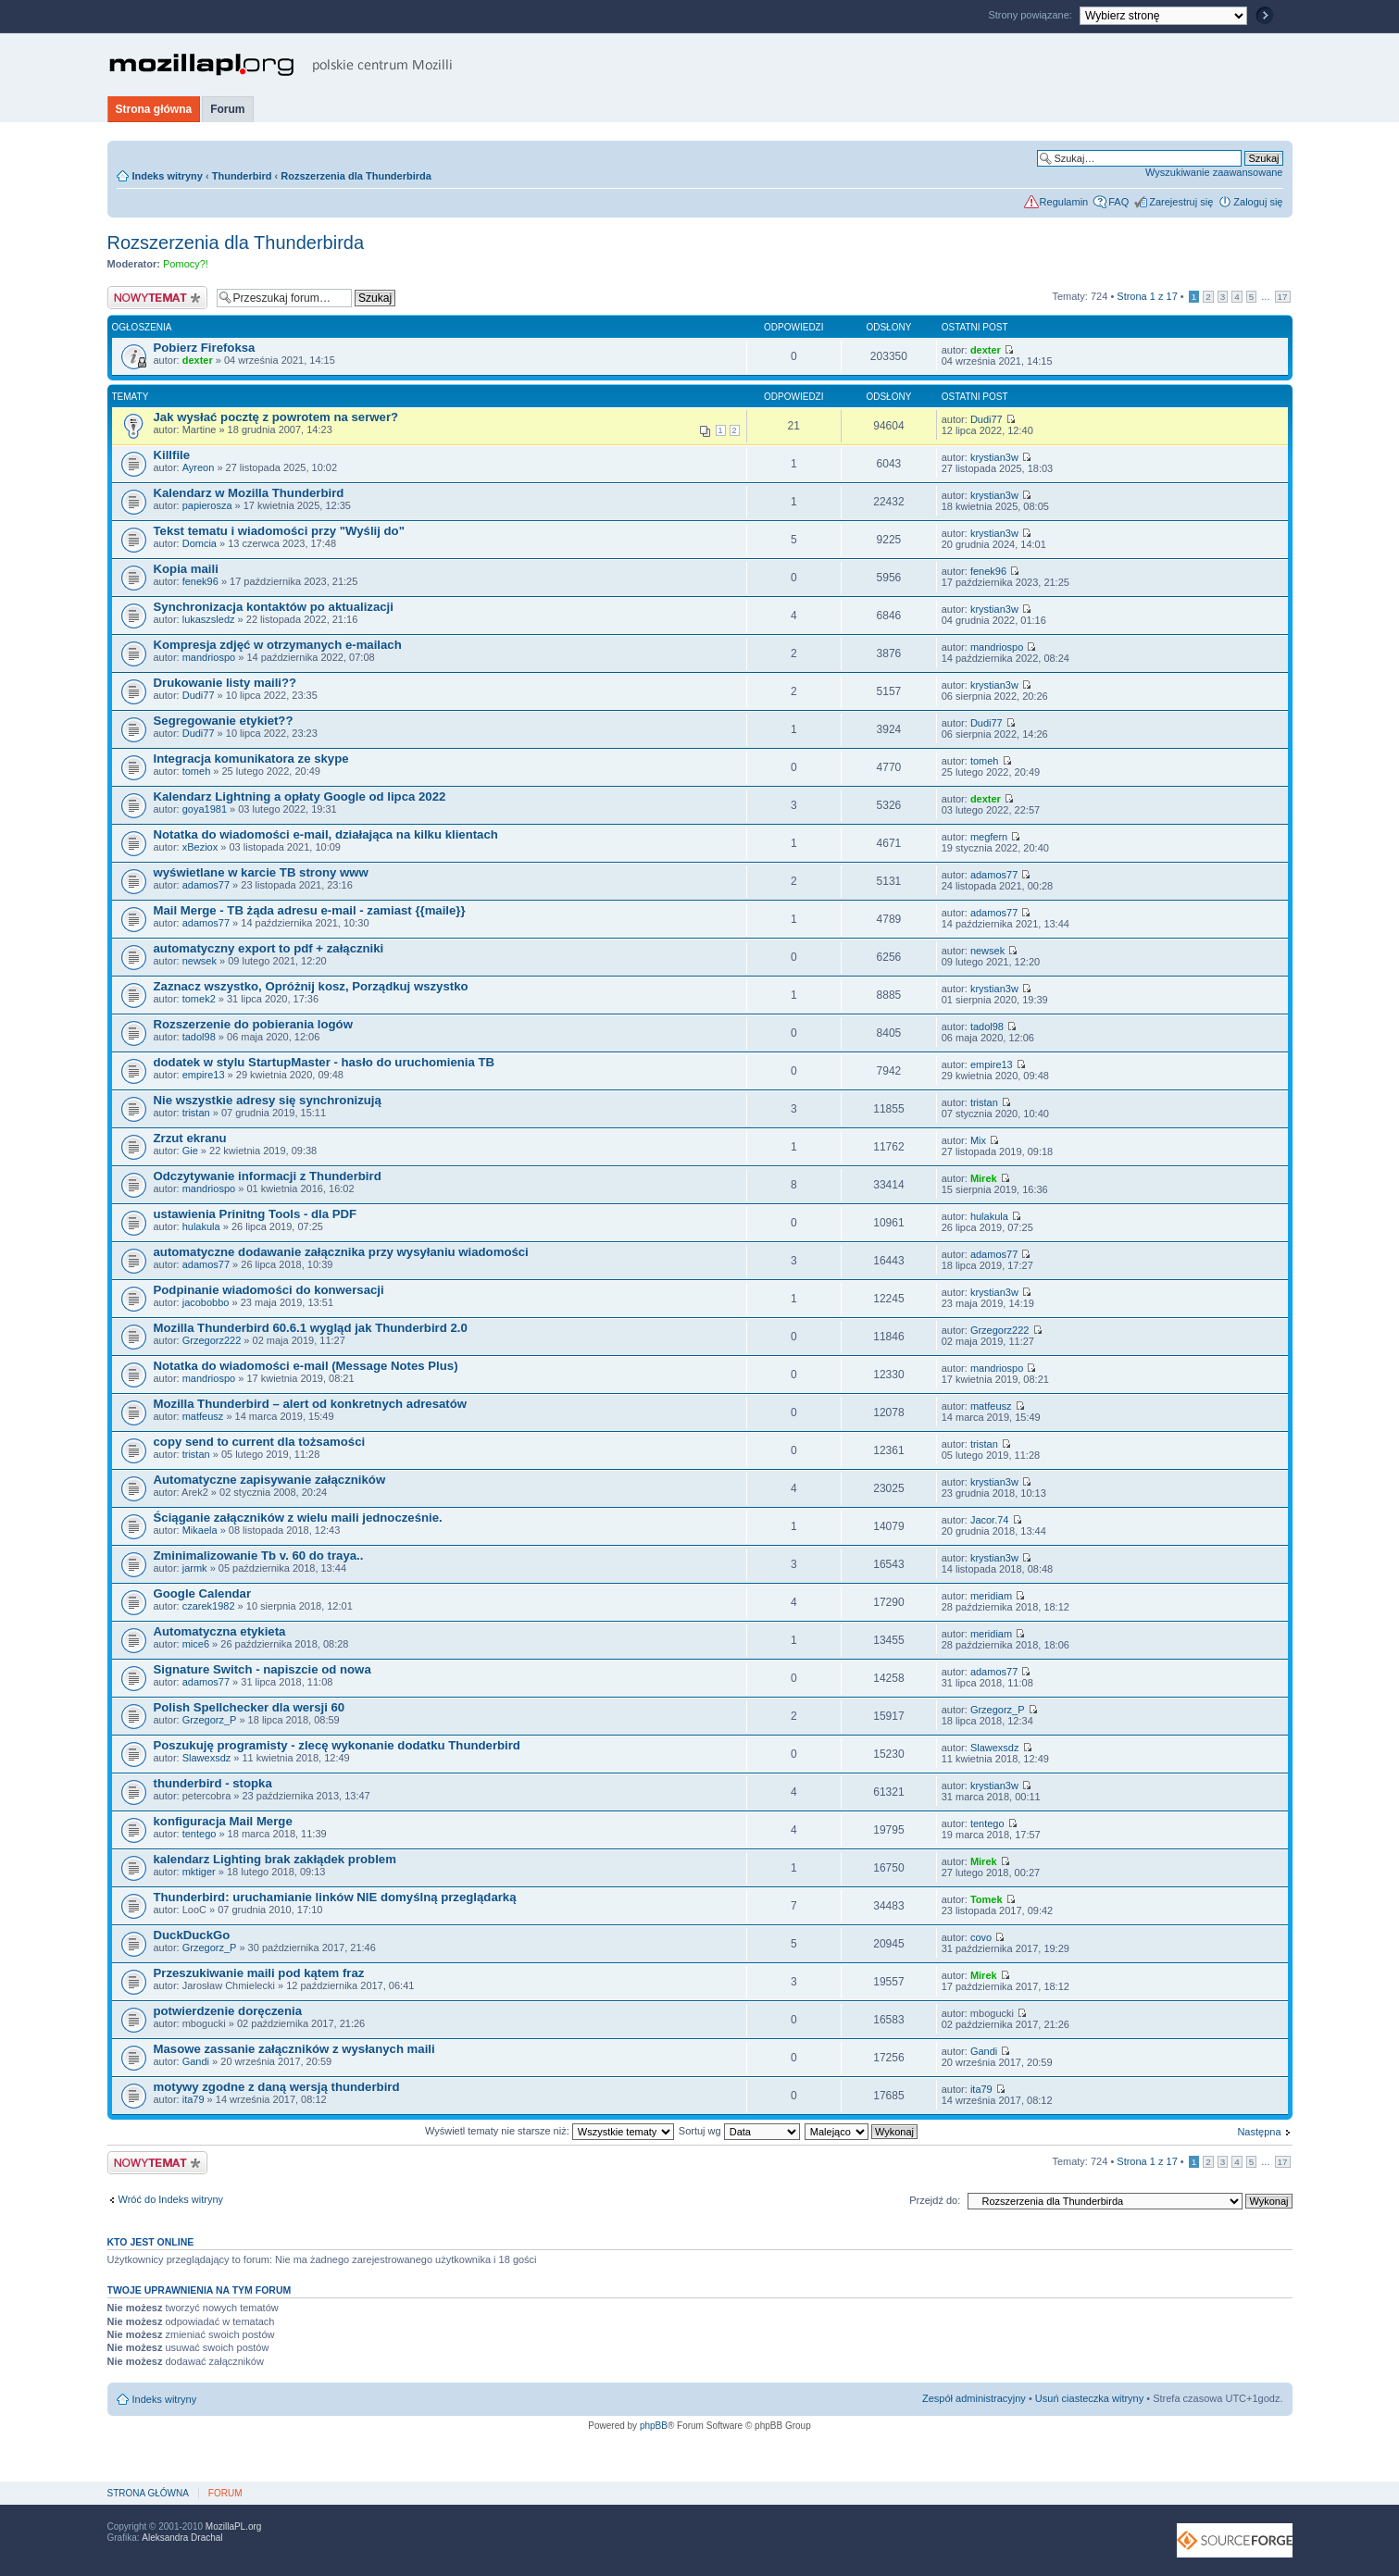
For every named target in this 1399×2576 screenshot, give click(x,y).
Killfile (172, 455)
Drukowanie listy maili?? (225, 683)
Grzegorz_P (209, 1719)
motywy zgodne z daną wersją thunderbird (277, 2087)
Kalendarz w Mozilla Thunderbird (249, 493)
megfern (988, 836)
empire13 (203, 1074)
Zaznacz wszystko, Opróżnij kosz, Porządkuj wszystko (311, 986)
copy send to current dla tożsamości (260, 1442)
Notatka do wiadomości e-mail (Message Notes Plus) (306, 1366)
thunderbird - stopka (213, 1783)
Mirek (983, 1178)
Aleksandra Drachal (182, 2537)
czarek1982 (208, 1606)
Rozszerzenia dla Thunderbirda (356, 175)
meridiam (991, 1595)
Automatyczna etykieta (220, 1631)
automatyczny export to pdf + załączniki (269, 948)
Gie (190, 1150)
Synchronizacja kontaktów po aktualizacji (273, 607)
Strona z (1147, 296)
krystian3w (994, 457)
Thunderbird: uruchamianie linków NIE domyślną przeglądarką (335, 1897)
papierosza (207, 505)
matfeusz (203, 1416)
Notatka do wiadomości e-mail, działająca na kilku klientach (326, 834)
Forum (227, 109)
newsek (199, 960)
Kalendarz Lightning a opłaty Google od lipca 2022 (300, 796)
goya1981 (204, 809)
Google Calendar (203, 1593)
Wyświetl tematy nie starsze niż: (549, 2130)
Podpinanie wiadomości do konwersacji (269, 1290)
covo (981, 1937)
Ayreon (198, 467)
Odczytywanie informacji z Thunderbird (267, 1176)
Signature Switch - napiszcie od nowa (262, 1669)
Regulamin (1064, 201)
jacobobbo (206, 1302)
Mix (978, 1140)
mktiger (199, 1871)
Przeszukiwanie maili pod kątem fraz (259, 1973)
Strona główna (154, 109)
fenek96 (200, 581)
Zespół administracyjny (974, 2398)
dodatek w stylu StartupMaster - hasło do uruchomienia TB (324, 1062)
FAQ (1118, 201)
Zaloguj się (1257, 201)
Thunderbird (242, 175)
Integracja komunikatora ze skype (251, 758)
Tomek (986, 1899)
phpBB (654, 2425)
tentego (199, 1833)
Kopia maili (186, 569)
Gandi (195, 2061)
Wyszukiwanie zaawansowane (1213, 172)
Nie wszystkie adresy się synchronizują (267, 1100)
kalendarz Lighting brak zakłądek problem (275, 1859)
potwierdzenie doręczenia (228, 2011)
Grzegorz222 (212, 1340)
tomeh (196, 771)
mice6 (195, 1643)
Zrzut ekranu (190, 1138)
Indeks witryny (167, 175)
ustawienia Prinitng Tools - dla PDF (255, 1214)
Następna (1258, 2131)
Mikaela (200, 1530)
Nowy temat (157, 297)
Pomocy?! (185, 263)
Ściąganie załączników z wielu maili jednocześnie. (298, 1517)
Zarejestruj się (1181, 201)
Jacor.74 (989, 1519)
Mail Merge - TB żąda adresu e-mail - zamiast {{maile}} (310, 910)
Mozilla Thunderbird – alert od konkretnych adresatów (311, 1404)
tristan (196, 1112)
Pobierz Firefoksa (205, 348)
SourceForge (1235, 2540)
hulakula (201, 1226)
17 (1283, 297)
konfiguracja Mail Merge (223, 1821)
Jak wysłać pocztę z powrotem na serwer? (276, 417)
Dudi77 (986, 419)
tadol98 (199, 1036)
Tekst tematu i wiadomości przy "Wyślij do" (279, 531)
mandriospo (208, 657)
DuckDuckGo (192, 1935)
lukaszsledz (208, 619)
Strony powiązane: (1031, 14)
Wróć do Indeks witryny (171, 2199)
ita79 (193, 2099)
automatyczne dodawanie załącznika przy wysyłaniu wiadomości (341, 1252)
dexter (197, 360)
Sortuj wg (739, 2130)
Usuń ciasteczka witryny (1089, 2398)
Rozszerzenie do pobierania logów (253, 1024)
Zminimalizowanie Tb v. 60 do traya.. (259, 1555)
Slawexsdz (206, 1757)
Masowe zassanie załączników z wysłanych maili (294, 2049)
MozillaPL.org (234, 2526)
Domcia (199, 543)
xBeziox (200, 846)
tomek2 (199, 998)
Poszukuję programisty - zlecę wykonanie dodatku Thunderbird (337, 1745)
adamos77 (206, 884)
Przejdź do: (934, 2200)
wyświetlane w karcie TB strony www (261, 872)
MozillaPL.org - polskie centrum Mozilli (281, 64)
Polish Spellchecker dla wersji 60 (249, 1707)
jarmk (194, 1568)
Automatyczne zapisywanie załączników (270, 1480)
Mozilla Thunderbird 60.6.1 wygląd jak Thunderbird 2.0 (311, 1328)
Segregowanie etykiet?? (224, 721)
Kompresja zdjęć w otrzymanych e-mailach (278, 645)
